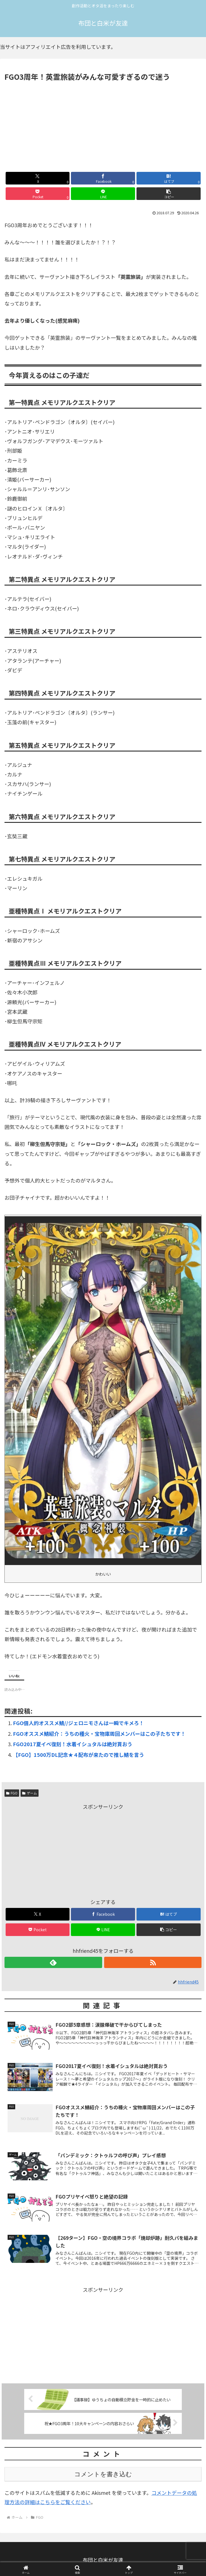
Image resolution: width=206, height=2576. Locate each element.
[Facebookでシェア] (103, 178)
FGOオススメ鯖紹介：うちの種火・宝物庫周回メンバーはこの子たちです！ (99, 1733)
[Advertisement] (103, 125)
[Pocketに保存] (38, 193)
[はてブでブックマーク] (168, 178)
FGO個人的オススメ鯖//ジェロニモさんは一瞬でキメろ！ (78, 1723)
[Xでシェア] (38, 178)
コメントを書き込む (103, 2474)
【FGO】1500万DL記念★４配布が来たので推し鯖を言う (78, 1754)
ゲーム (29, 1793)
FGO (11, 1793)
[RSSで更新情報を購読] (153, 1962)
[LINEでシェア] (103, 193)
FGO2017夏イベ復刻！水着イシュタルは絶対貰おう (72, 1744)
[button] (168, 193)
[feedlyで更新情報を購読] (53, 1962)
